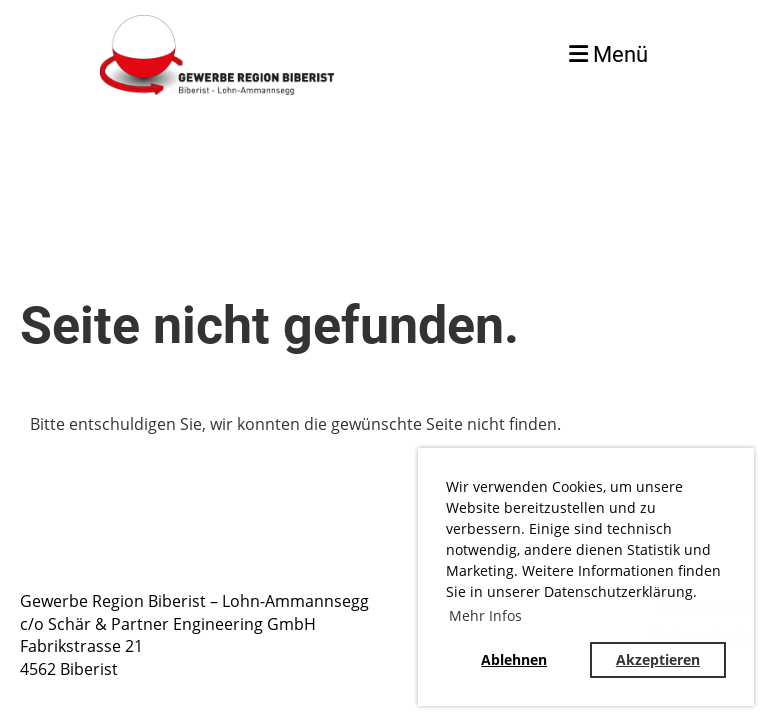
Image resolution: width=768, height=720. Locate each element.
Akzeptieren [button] (658, 659)
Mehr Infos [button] (485, 615)
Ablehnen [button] (514, 659)
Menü (608, 54)
